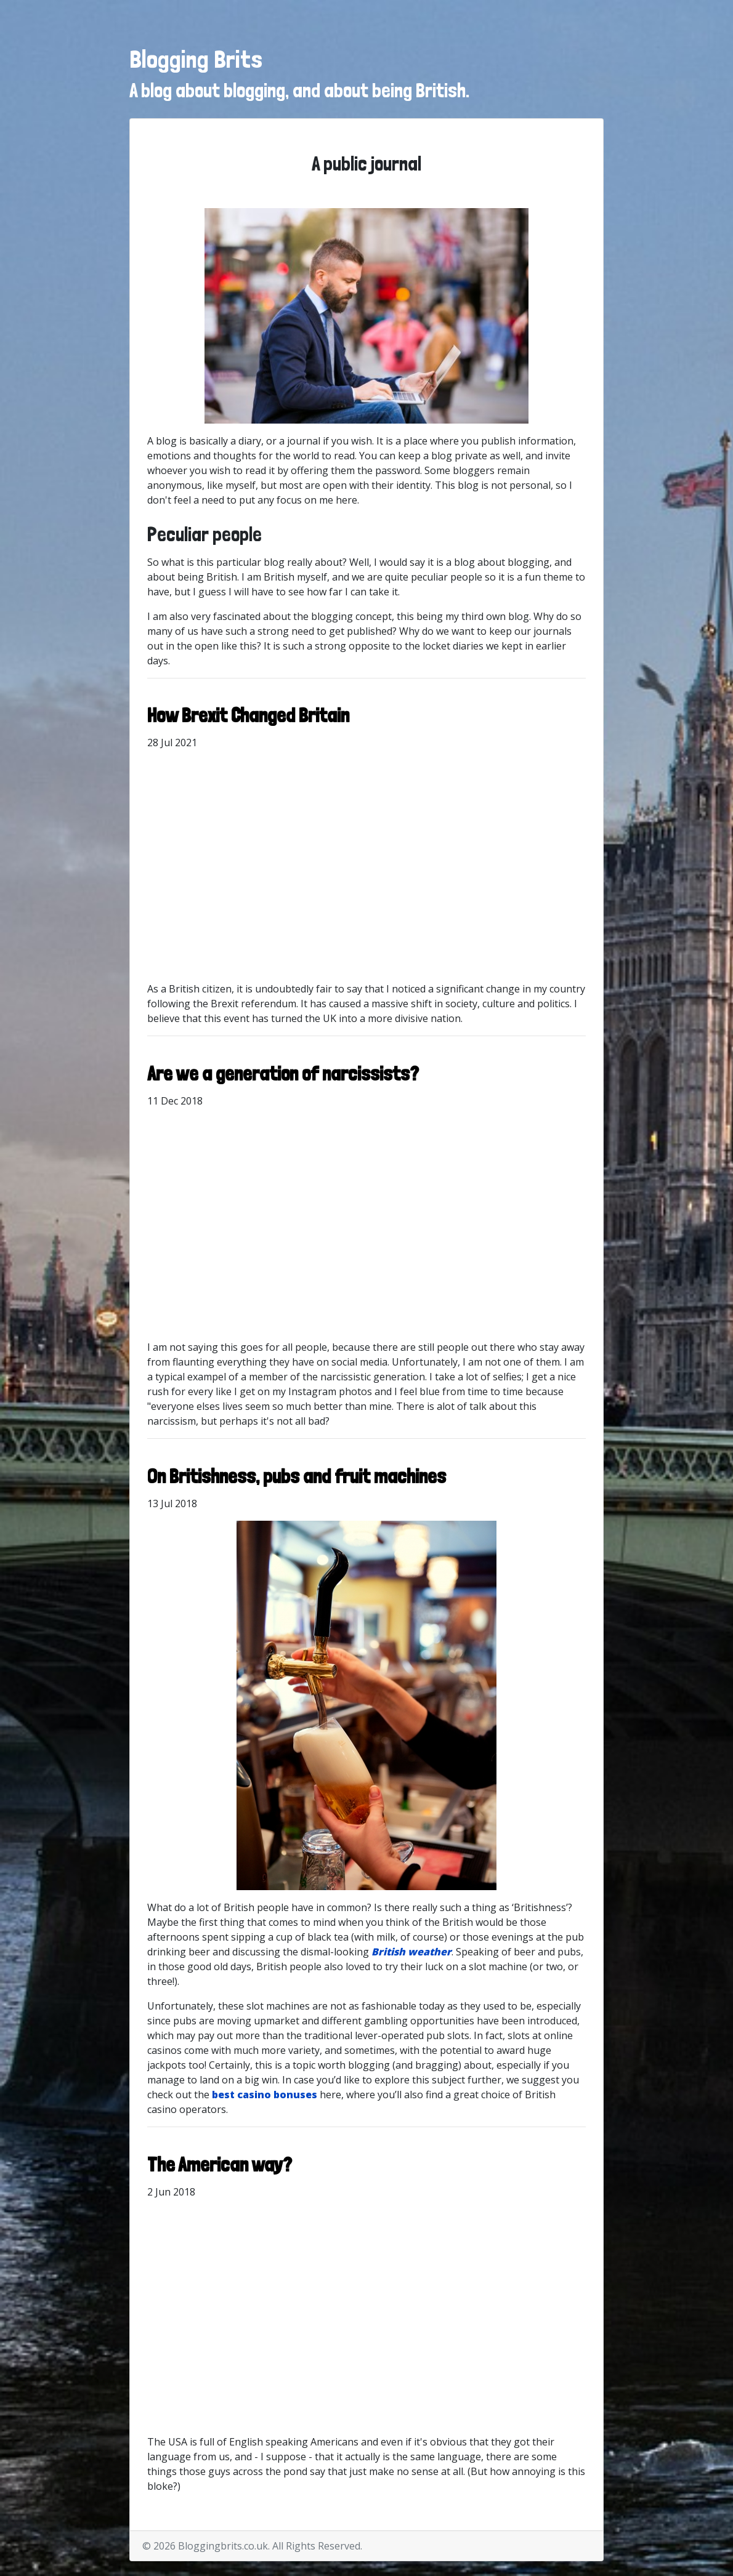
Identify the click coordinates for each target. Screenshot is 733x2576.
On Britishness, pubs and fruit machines (296, 1476)
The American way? (219, 2164)
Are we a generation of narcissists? (283, 1073)
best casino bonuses (264, 2094)
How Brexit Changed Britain (248, 715)
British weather (411, 1951)
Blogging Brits (195, 59)
